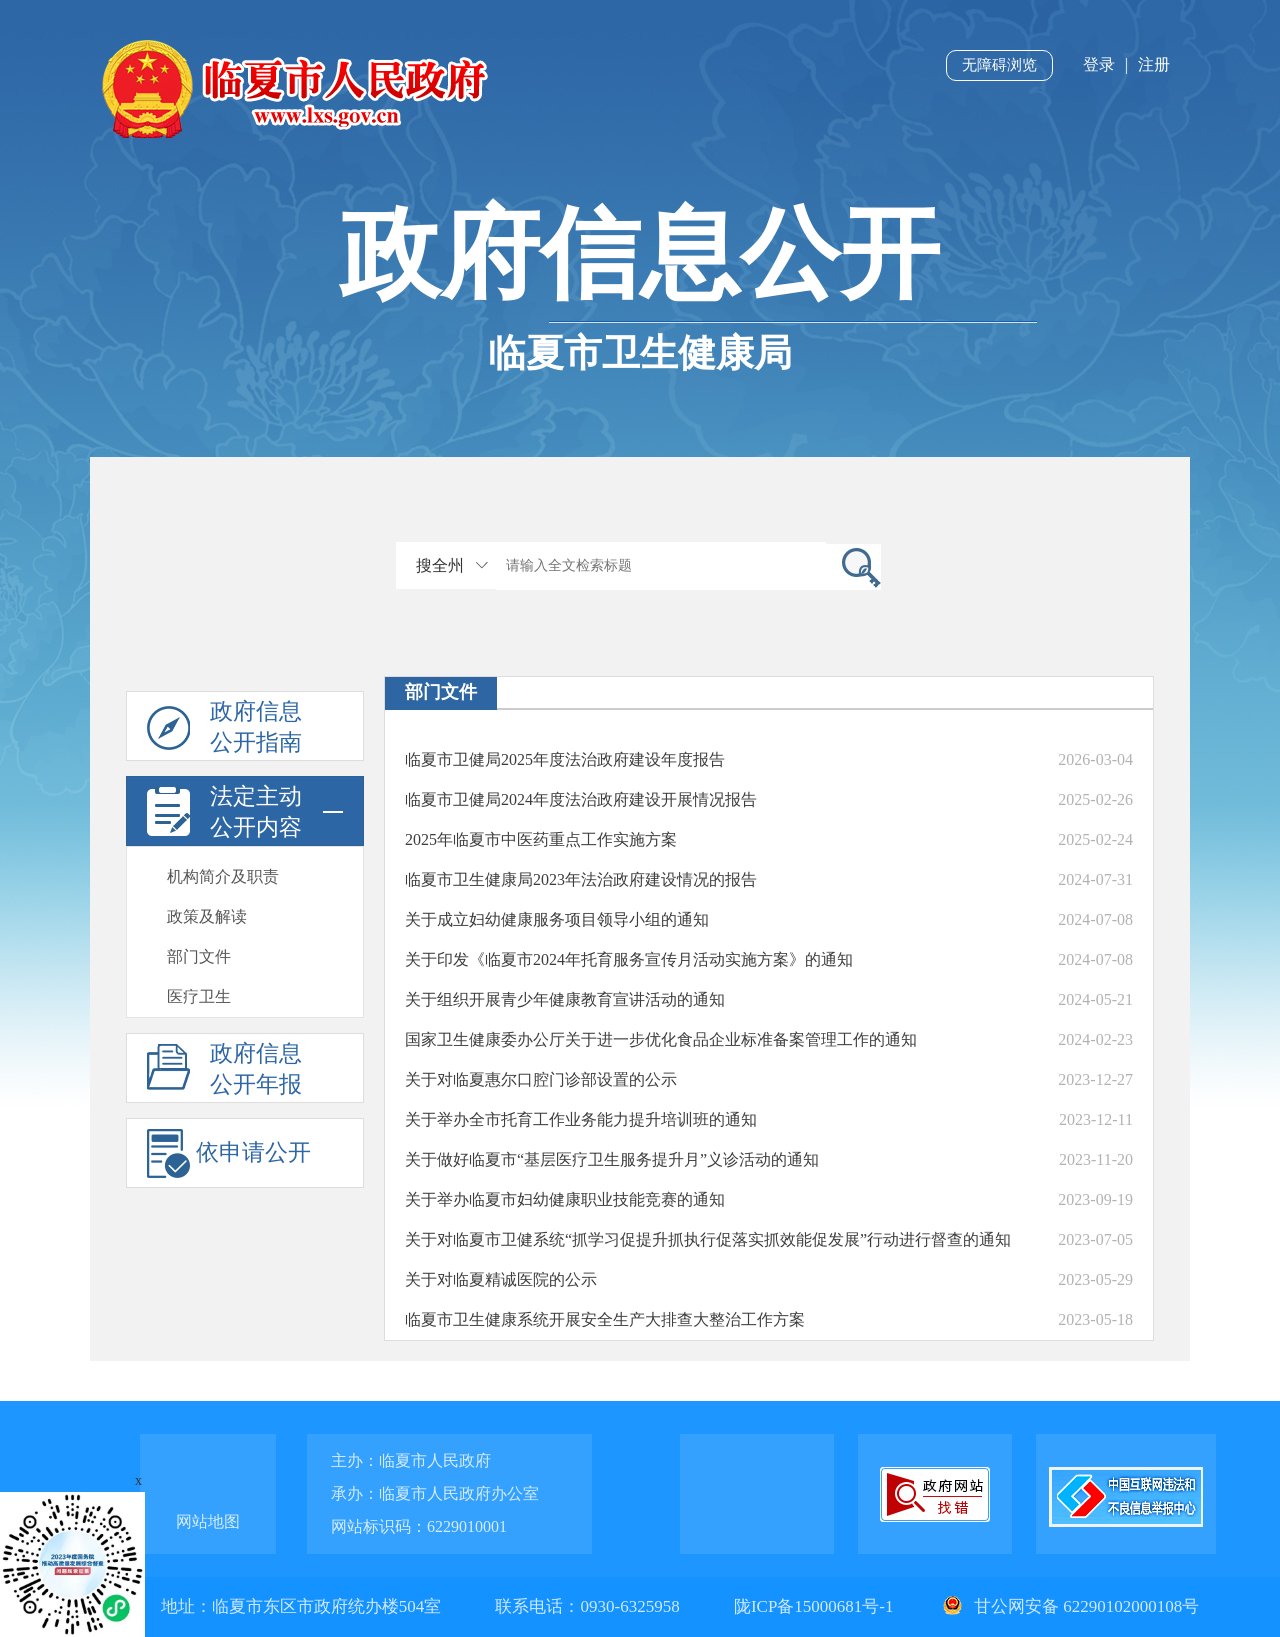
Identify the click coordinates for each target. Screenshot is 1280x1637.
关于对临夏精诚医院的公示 (501, 1279)
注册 (1154, 64)
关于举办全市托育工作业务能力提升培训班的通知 (581, 1119)
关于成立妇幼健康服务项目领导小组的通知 (557, 919)
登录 (1099, 64)
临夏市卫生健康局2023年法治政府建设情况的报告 (581, 879)
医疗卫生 (199, 996)
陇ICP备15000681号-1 (816, 1606)
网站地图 (208, 1521)
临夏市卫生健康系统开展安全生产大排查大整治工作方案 (605, 1319)
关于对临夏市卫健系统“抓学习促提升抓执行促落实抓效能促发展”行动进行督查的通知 (708, 1239)
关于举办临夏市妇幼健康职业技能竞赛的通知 (565, 1199)
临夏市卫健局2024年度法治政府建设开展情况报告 (581, 799)
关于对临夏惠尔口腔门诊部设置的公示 (541, 1079)
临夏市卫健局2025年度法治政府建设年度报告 (565, 759)
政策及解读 (207, 916)
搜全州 (440, 565)
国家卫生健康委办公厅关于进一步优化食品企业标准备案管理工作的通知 (661, 1039)
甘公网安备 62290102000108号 (1069, 1606)
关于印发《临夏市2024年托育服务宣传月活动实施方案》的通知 (629, 959)
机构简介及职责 (223, 876)
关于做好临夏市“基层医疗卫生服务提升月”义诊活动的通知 (612, 1159)
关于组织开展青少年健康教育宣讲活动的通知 (565, 999)
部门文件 (199, 956)
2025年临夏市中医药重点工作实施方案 (541, 839)
